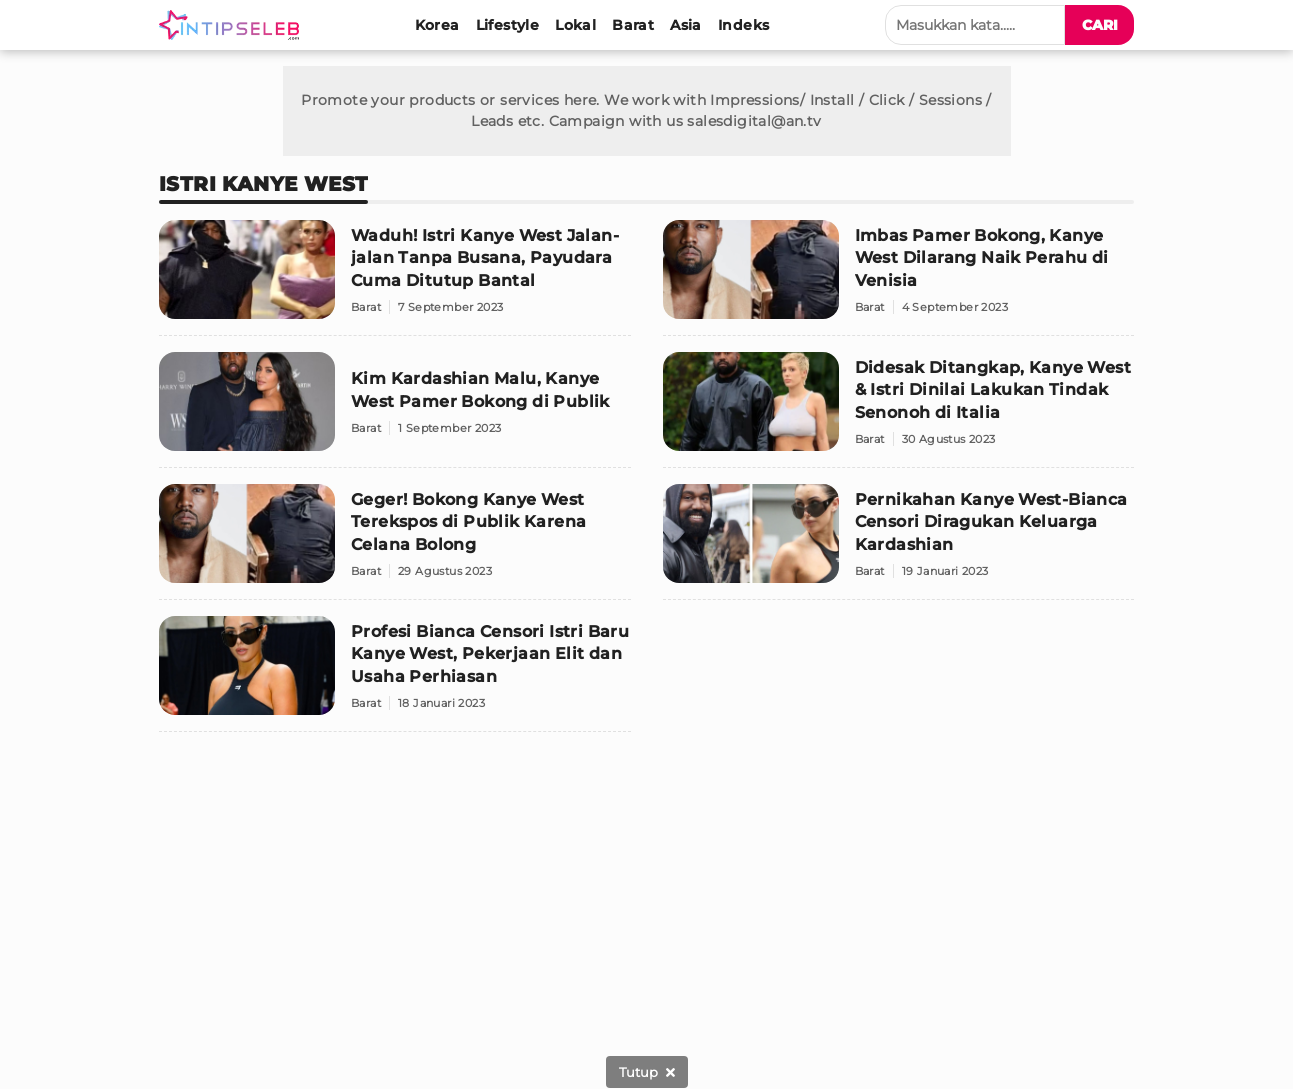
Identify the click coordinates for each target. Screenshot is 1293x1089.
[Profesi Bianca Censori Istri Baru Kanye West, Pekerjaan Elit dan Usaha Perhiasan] (395, 674)
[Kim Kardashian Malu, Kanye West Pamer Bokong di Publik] (395, 410)
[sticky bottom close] (647, 1072)
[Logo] (233, 25)
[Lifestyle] (508, 25)
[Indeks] (743, 25)
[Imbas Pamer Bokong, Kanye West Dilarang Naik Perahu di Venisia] (899, 278)
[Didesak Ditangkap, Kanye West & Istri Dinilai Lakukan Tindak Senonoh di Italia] (899, 410)
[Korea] (437, 25)
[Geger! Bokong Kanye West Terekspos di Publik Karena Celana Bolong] (395, 542)
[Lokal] (575, 25)
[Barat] (633, 25)
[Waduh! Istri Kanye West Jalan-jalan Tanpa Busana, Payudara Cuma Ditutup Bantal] (395, 278)
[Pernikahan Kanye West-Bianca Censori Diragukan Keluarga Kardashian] (899, 542)
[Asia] (686, 25)
